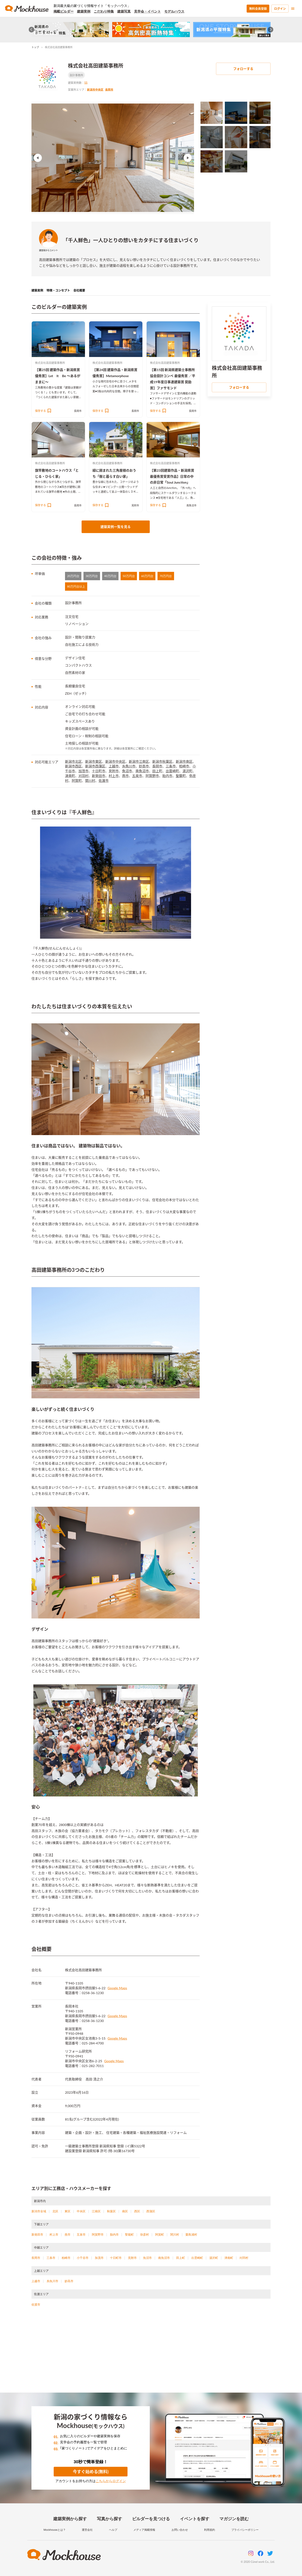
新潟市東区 (93, 761)
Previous (38, 158)
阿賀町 (77, 781)
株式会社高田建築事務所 (50, 362)
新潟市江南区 (139, 761)
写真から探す (109, 2518)
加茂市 (83, 771)
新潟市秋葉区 (162, 761)
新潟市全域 (38, 2211)
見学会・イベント (147, 11)
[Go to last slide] (31, 29)
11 (85, 82)
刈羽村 (83, 776)
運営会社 (87, 2529)
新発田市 (98, 776)
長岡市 (109, 89)
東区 (67, 2211)
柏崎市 (184, 766)
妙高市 (144, 766)
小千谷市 (83, 2257)
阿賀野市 (152, 776)
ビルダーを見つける (151, 2518)
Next (188, 158)
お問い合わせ (180, 2529)
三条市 (171, 766)
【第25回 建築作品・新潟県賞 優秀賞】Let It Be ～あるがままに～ (57, 376)
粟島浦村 (191, 2234)
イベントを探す (194, 2518)
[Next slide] (270, 29)
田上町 (157, 771)
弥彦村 (144, 2234)
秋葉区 (111, 2211)
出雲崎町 (172, 771)
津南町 (70, 776)
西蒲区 (150, 2211)
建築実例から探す (70, 2518)
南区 (125, 2211)
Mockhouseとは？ (54, 2529)
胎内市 (167, 776)
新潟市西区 (73, 766)
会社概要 (79, 290)
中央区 (81, 2211)
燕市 (125, 776)
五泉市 (137, 776)
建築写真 (124, 11)
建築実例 (83, 11)
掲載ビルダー (63, 11)
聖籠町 (181, 776)
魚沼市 (127, 771)
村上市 (114, 776)
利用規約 (209, 2529)
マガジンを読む (234, 2518)
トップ (35, 47)
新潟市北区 (73, 761)
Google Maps (117, 1988)
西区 (137, 2211)
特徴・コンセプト (58, 290)
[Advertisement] (151, 2355)
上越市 (114, 766)
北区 (55, 2211)
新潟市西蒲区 (95, 766)
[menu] (293, 8)
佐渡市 (104, 781)
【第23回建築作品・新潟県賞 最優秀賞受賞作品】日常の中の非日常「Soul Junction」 (174, 476)
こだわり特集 (104, 11)
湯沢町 (187, 771)
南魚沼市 (191, 505)
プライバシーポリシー (245, 2529)
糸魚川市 (128, 766)
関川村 (90, 781)
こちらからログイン (111, 2481)
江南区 (96, 2211)
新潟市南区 (184, 761)
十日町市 (98, 771)
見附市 (135, 505)
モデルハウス (174, 11)
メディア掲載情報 (144, 2529)
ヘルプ (113, 2529)
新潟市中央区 (95, 89)
